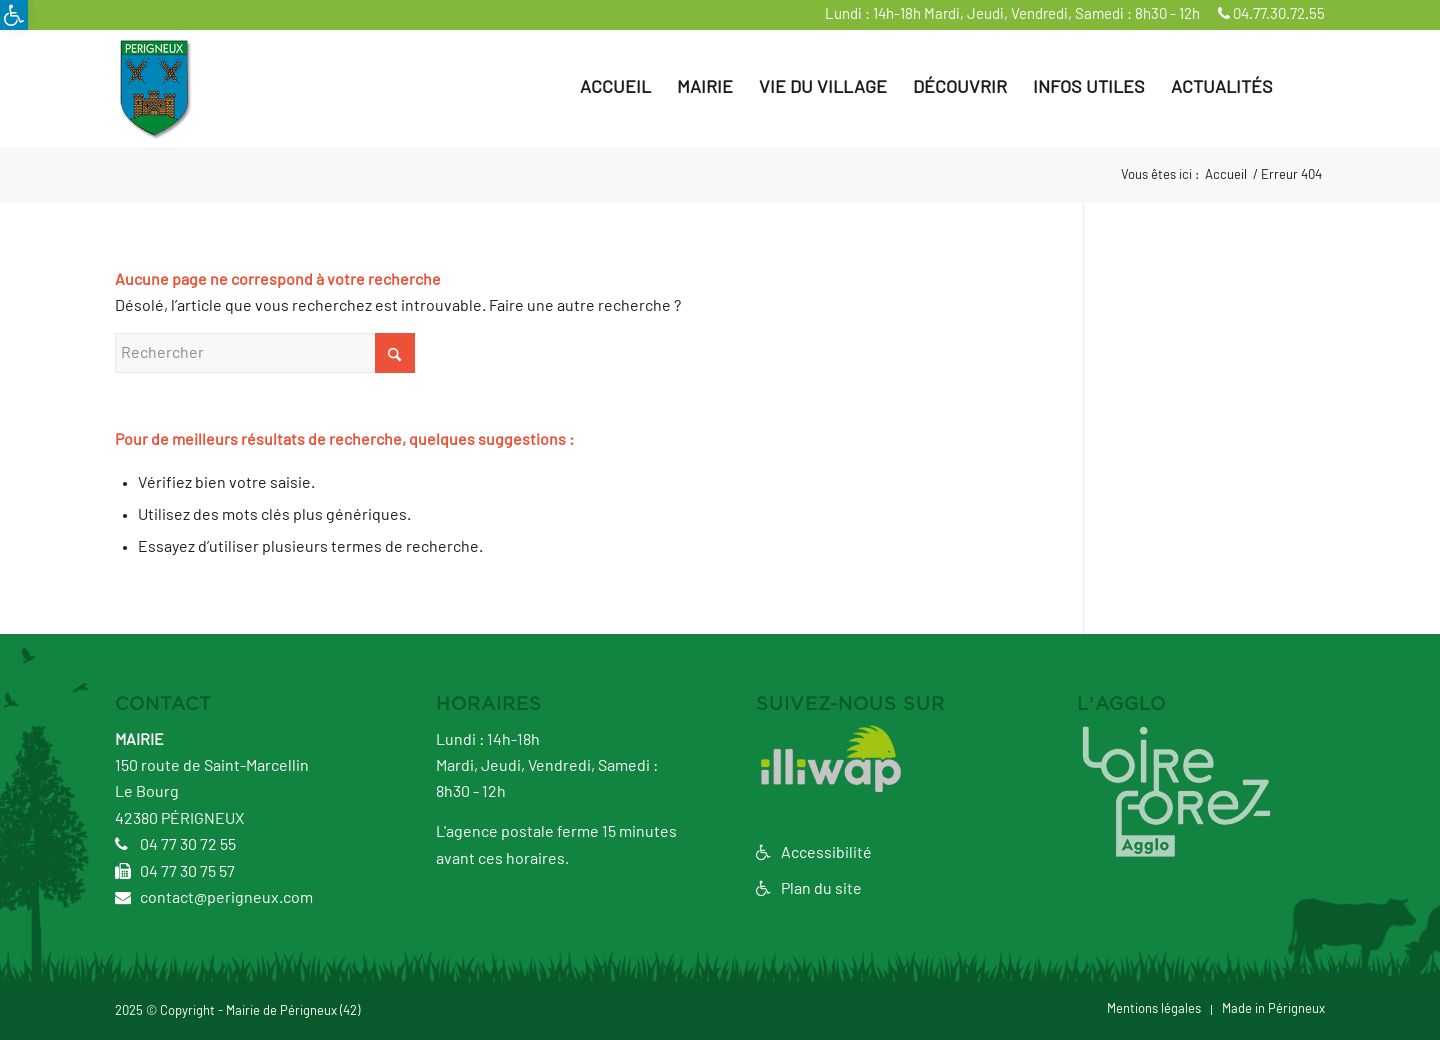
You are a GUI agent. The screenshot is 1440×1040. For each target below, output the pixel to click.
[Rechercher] (1305, 88)
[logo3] (154, 88)
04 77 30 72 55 (175, 845)
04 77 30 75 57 (175, 872)
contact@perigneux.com (214, 898)
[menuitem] (615, 88)
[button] (14, 15)
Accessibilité (814, 852)
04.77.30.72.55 (1271, 14)
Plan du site (809, 888)
